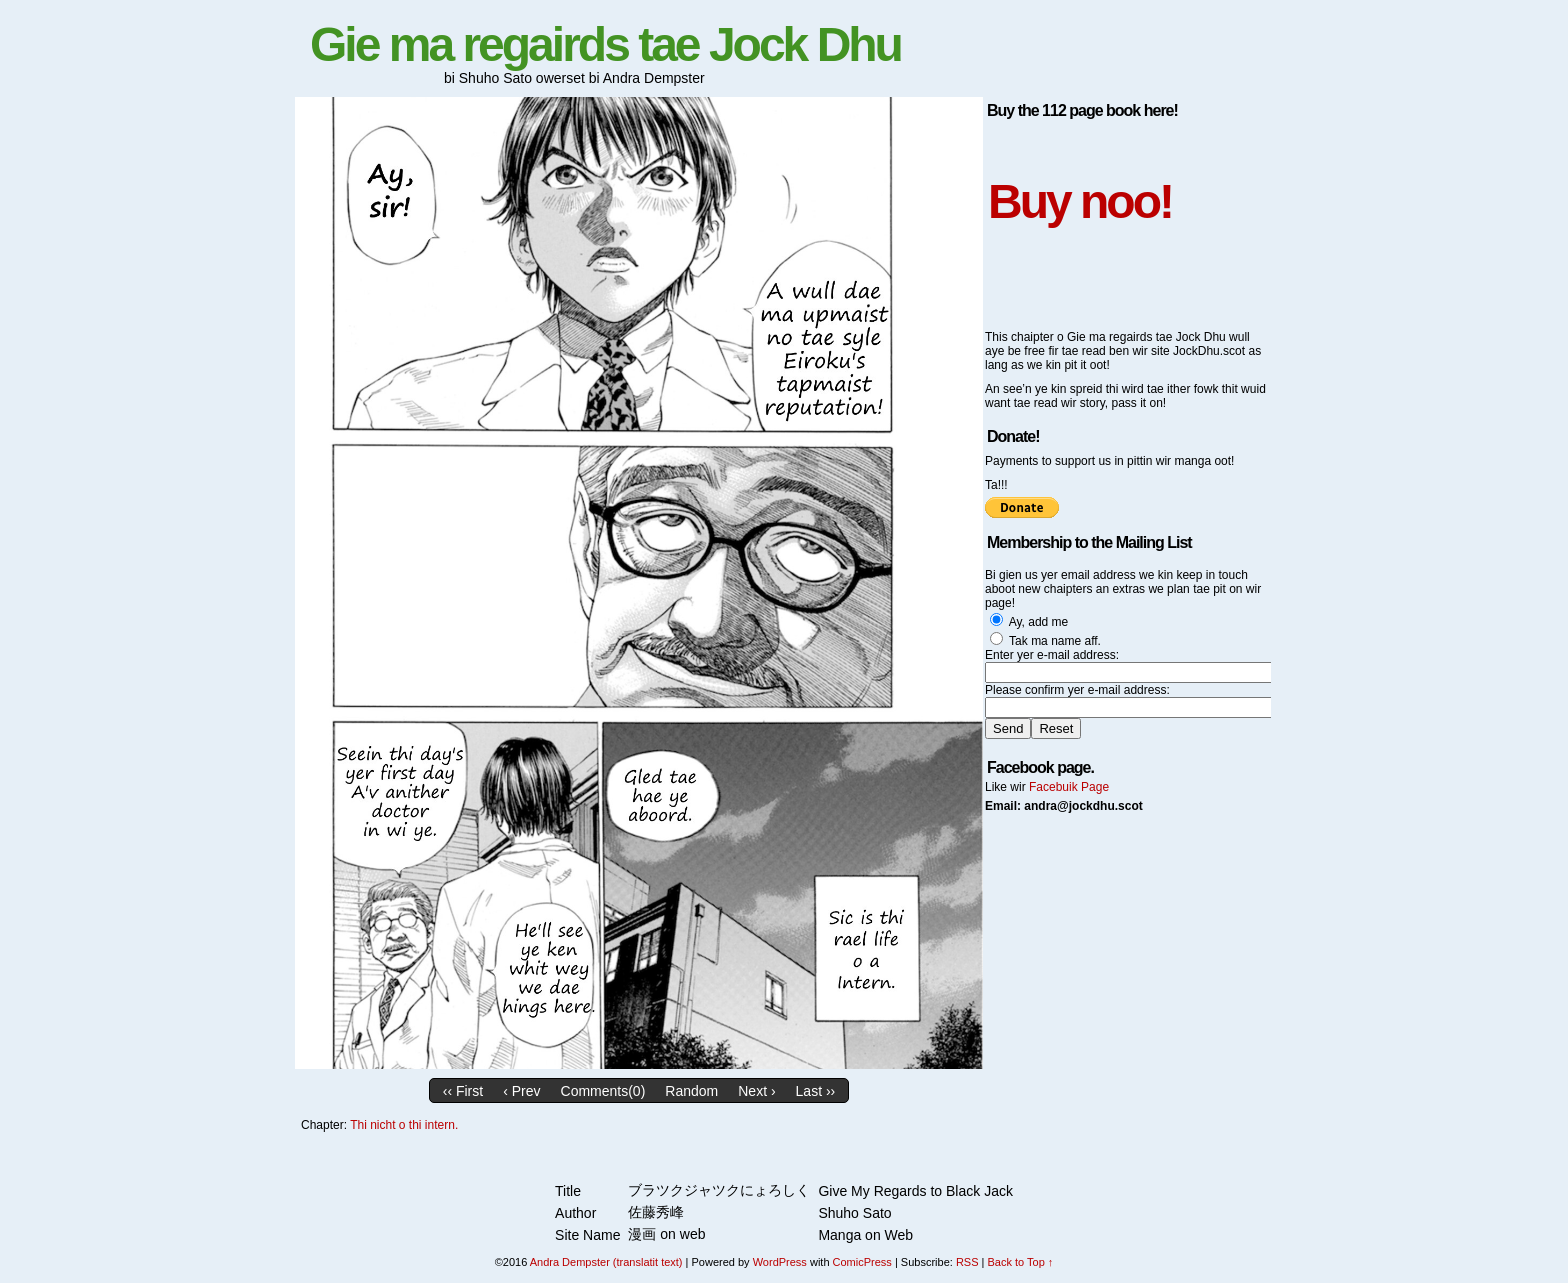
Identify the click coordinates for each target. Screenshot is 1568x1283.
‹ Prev (521, 1091)
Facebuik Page (1069, 787)
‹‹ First (463, 1091)
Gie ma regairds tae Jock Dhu (605, 44)
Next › (756, 1091)
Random (691, 1091)
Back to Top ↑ (1020, 1262)
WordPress (780, 1262)
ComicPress (862, 1262)
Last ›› (816, 1091)
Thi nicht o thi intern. (404, 1125)
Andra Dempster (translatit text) (606, 1262)
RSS (967, 1262)
